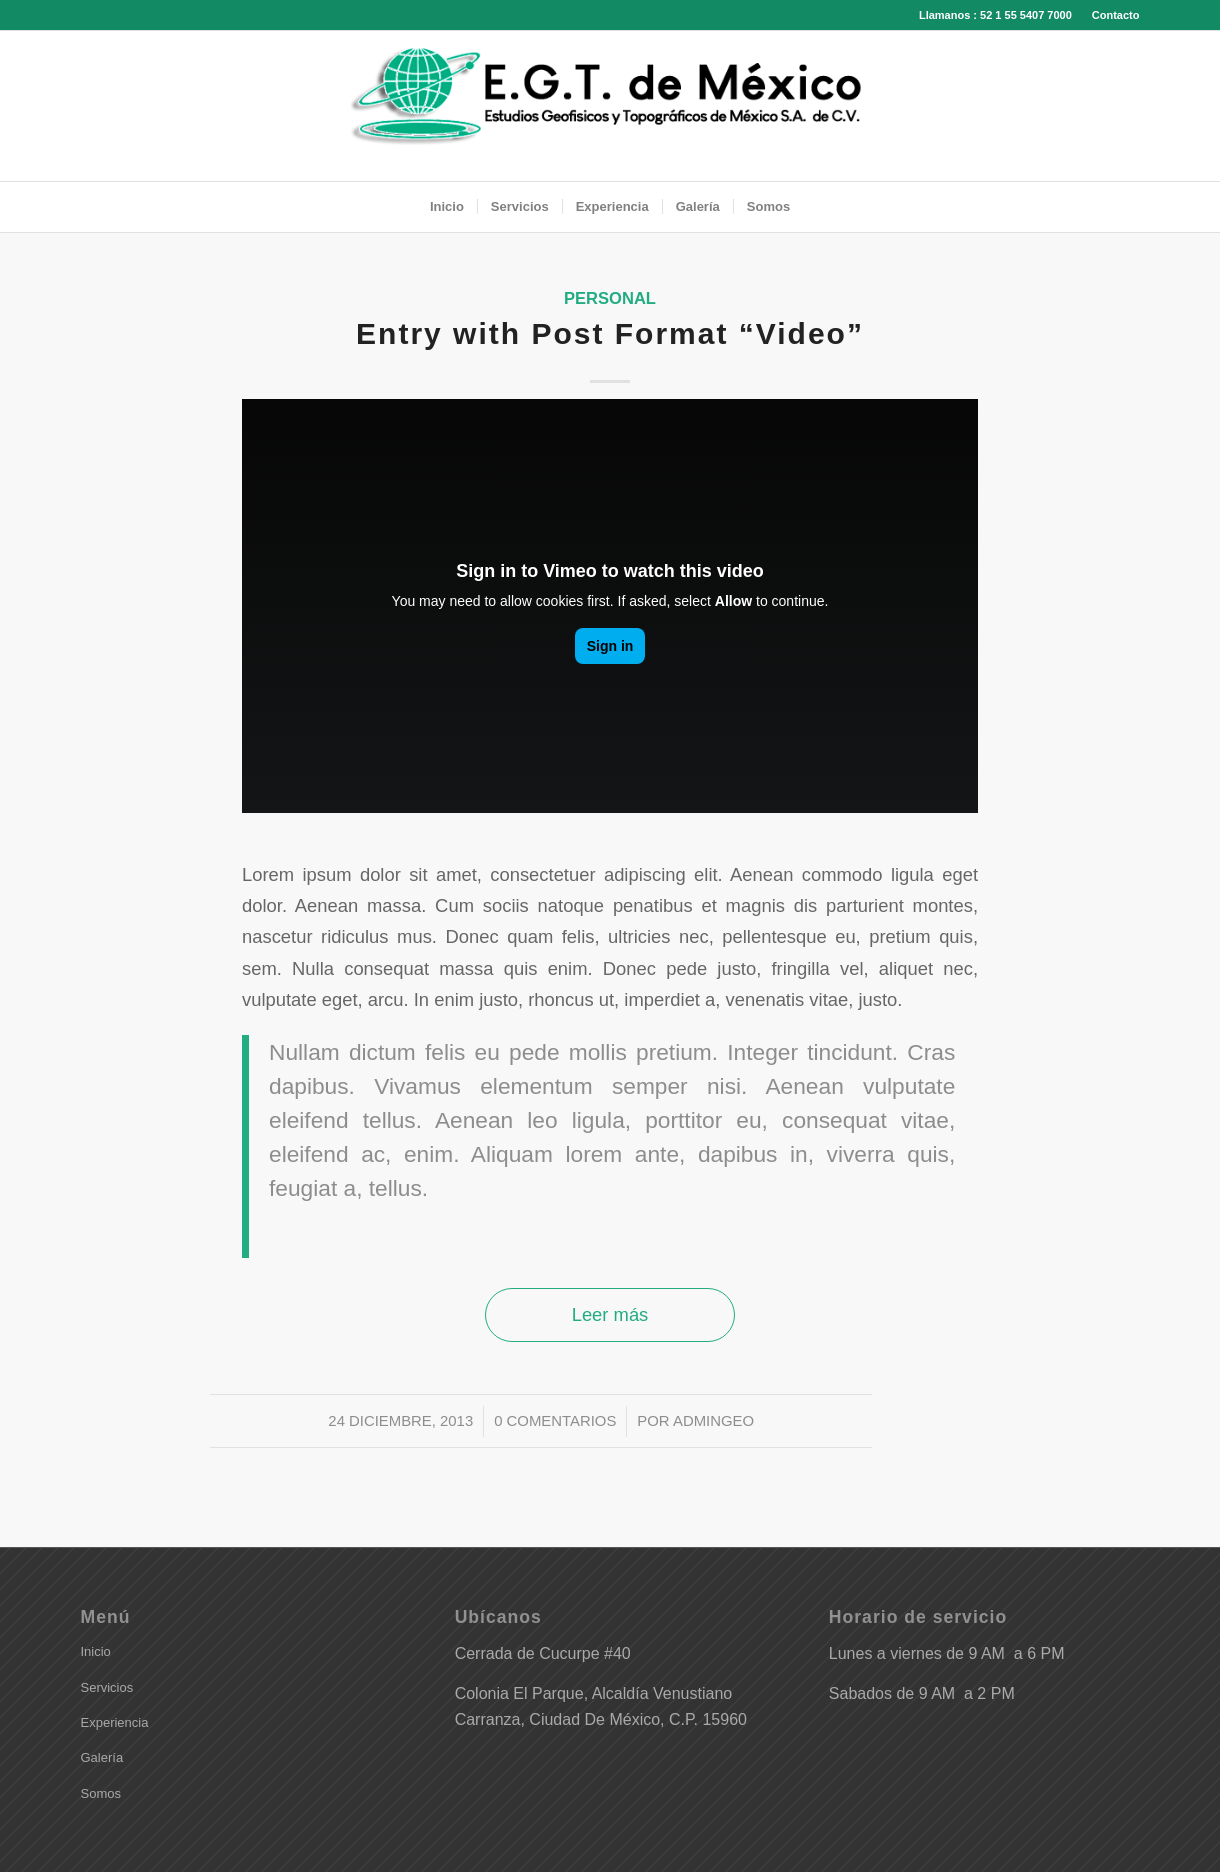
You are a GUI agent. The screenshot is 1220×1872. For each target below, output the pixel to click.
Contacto (1116, 15)
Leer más (610, 1314)
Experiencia (115, 1722)
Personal (610, 298)
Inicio (96, 1651)
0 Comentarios (555, 1421)
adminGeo (713, 1421)
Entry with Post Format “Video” (610, 333)
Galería (102, 1757)
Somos (101, 1793)
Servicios (107, 1687)
